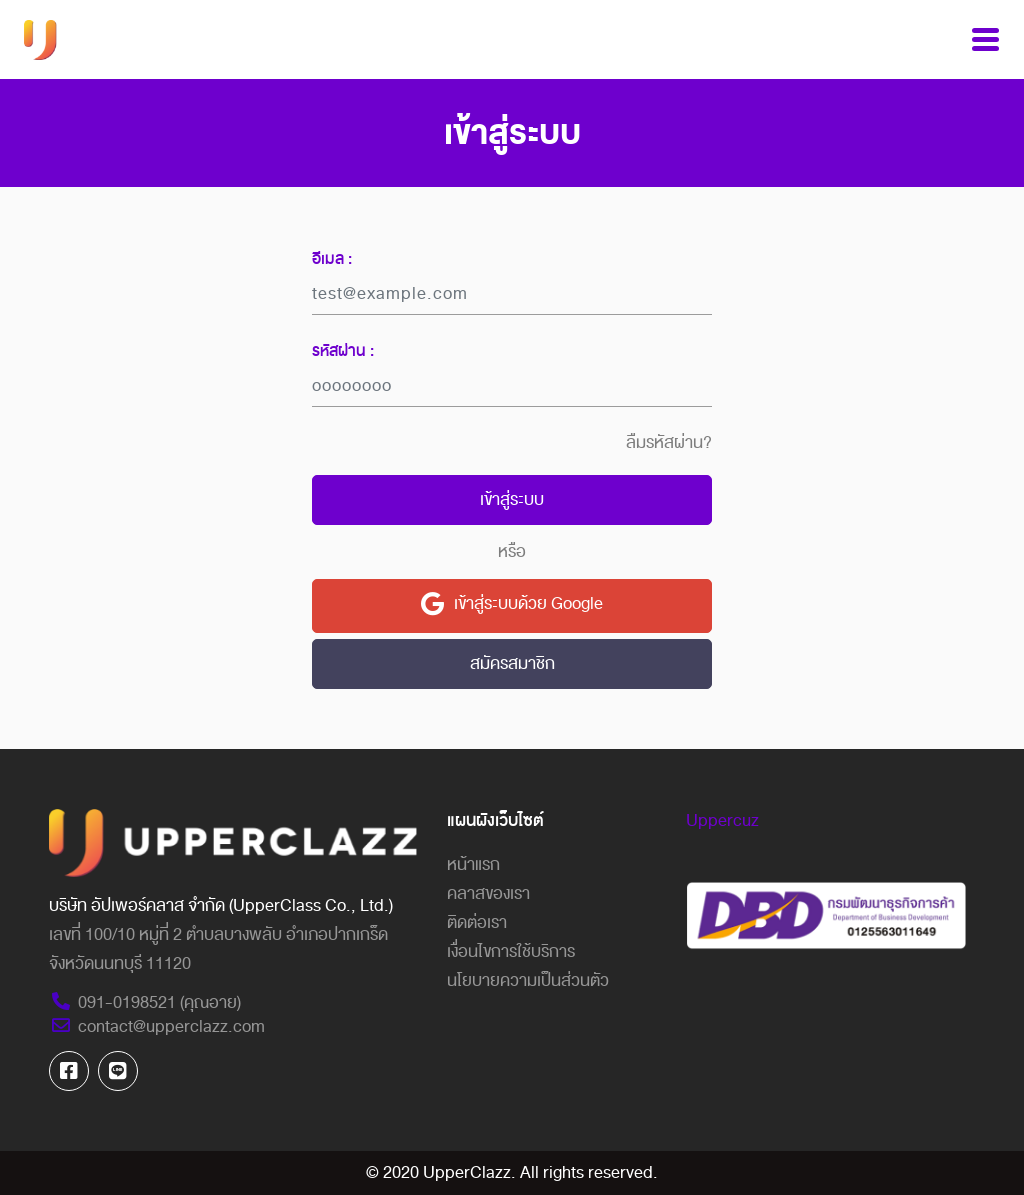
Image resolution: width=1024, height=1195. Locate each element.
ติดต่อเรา (477, 922)
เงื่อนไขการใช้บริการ (511, 951)
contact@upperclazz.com (157, 1026)
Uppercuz (722, 820)
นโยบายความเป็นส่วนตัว (528, 980)
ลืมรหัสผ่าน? (669, 443)
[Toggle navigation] (985, 40)
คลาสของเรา (488, 893)
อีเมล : (332, 259)
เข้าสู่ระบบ (512, 499)
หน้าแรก (473, 864)
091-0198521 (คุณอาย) (145, 1002)
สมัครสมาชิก (512, 663)
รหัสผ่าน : (343, 351)
